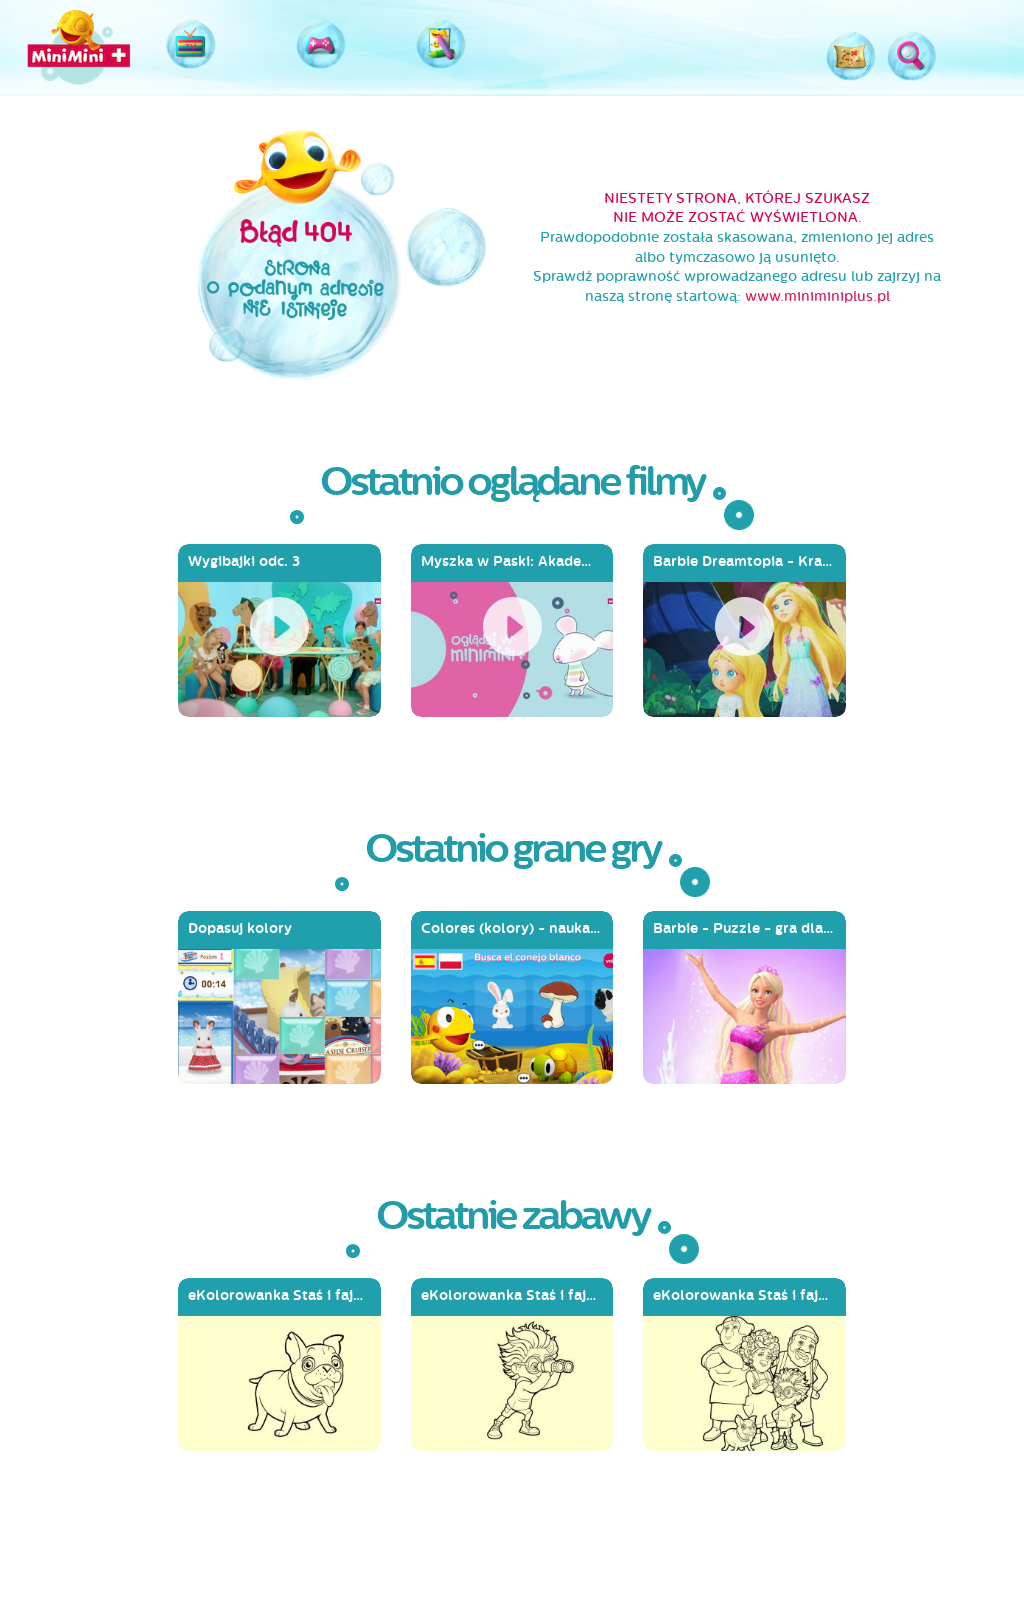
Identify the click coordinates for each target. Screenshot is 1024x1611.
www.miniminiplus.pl (817, 296)
